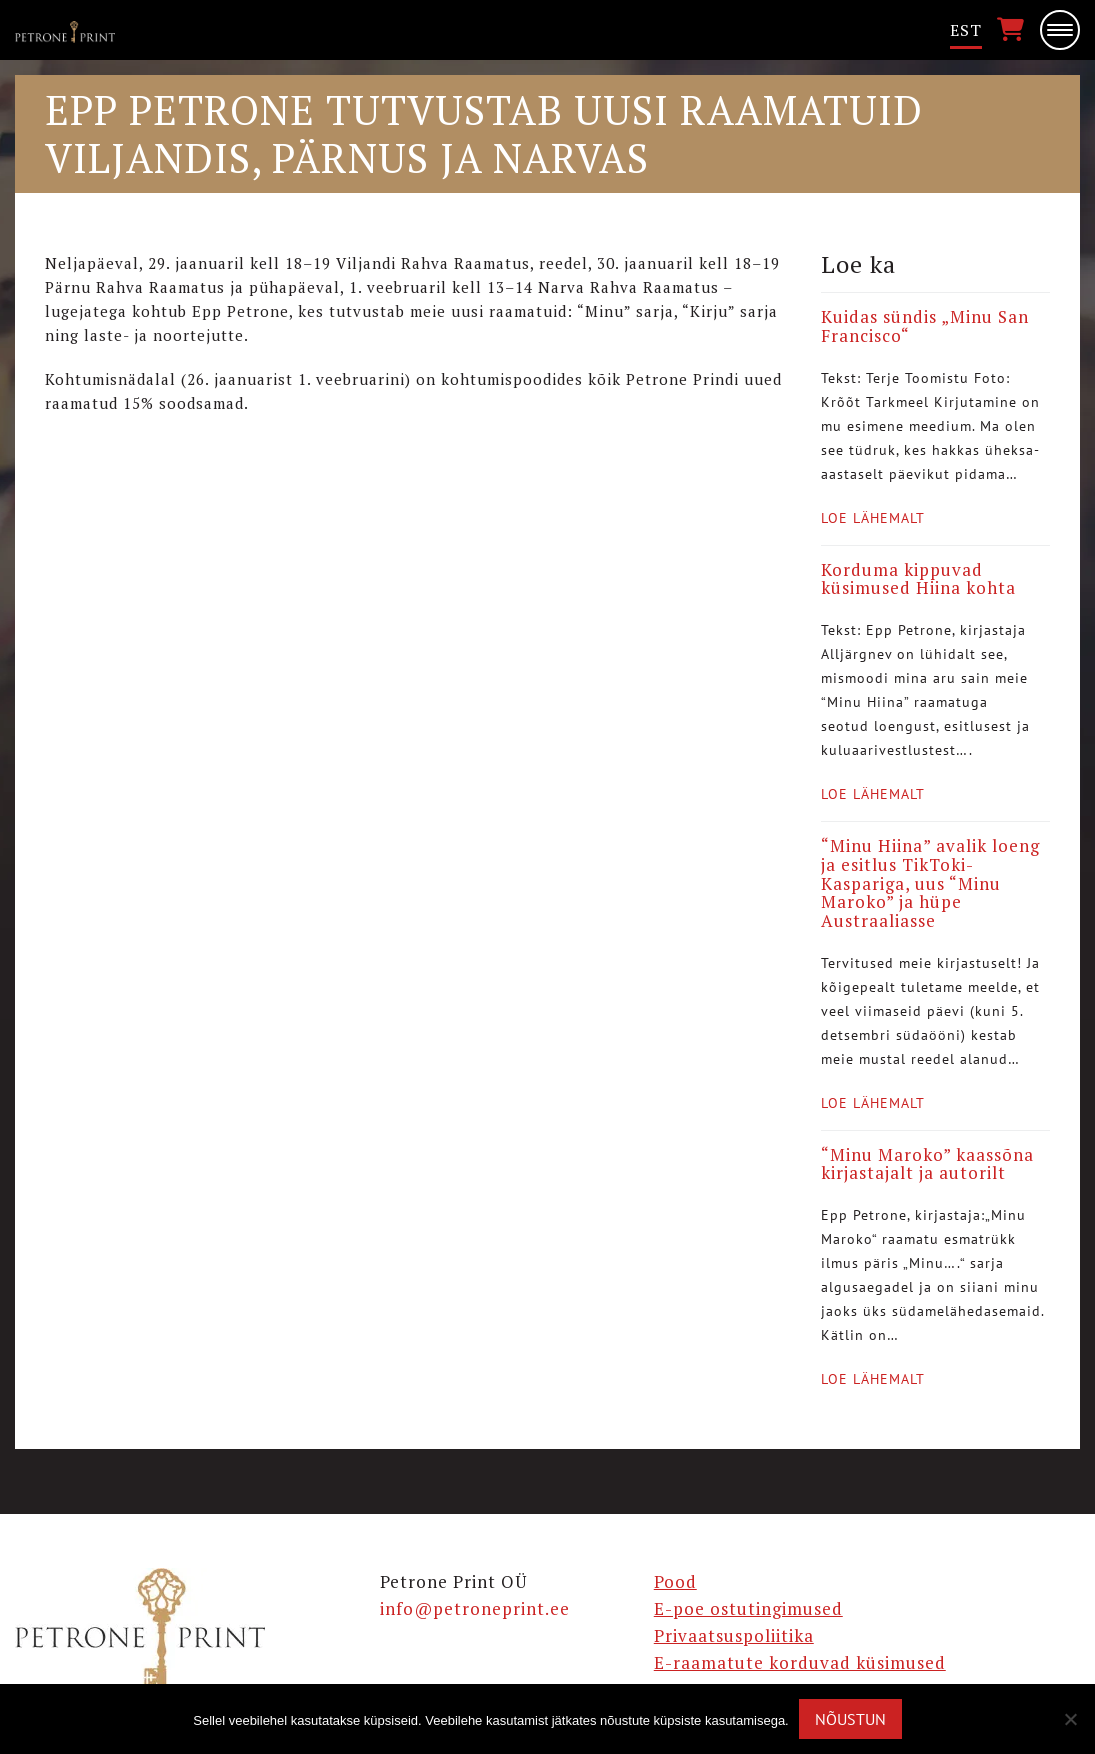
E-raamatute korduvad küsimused (800, 1662)
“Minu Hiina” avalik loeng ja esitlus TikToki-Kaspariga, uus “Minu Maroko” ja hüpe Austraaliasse (930, 883)
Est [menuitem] (966, 30)
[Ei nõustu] (1070, 1719)
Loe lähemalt (873, 518)
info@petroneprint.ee (475, 1608)
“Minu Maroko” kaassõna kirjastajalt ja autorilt (927, 1164)
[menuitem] (966, 30)
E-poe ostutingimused (748, 1608)
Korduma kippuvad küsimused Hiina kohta (918, 579)
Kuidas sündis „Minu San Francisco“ (925, 326)
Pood (675, 1581)
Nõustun (850, 1719)
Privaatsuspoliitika (734, 1635)
